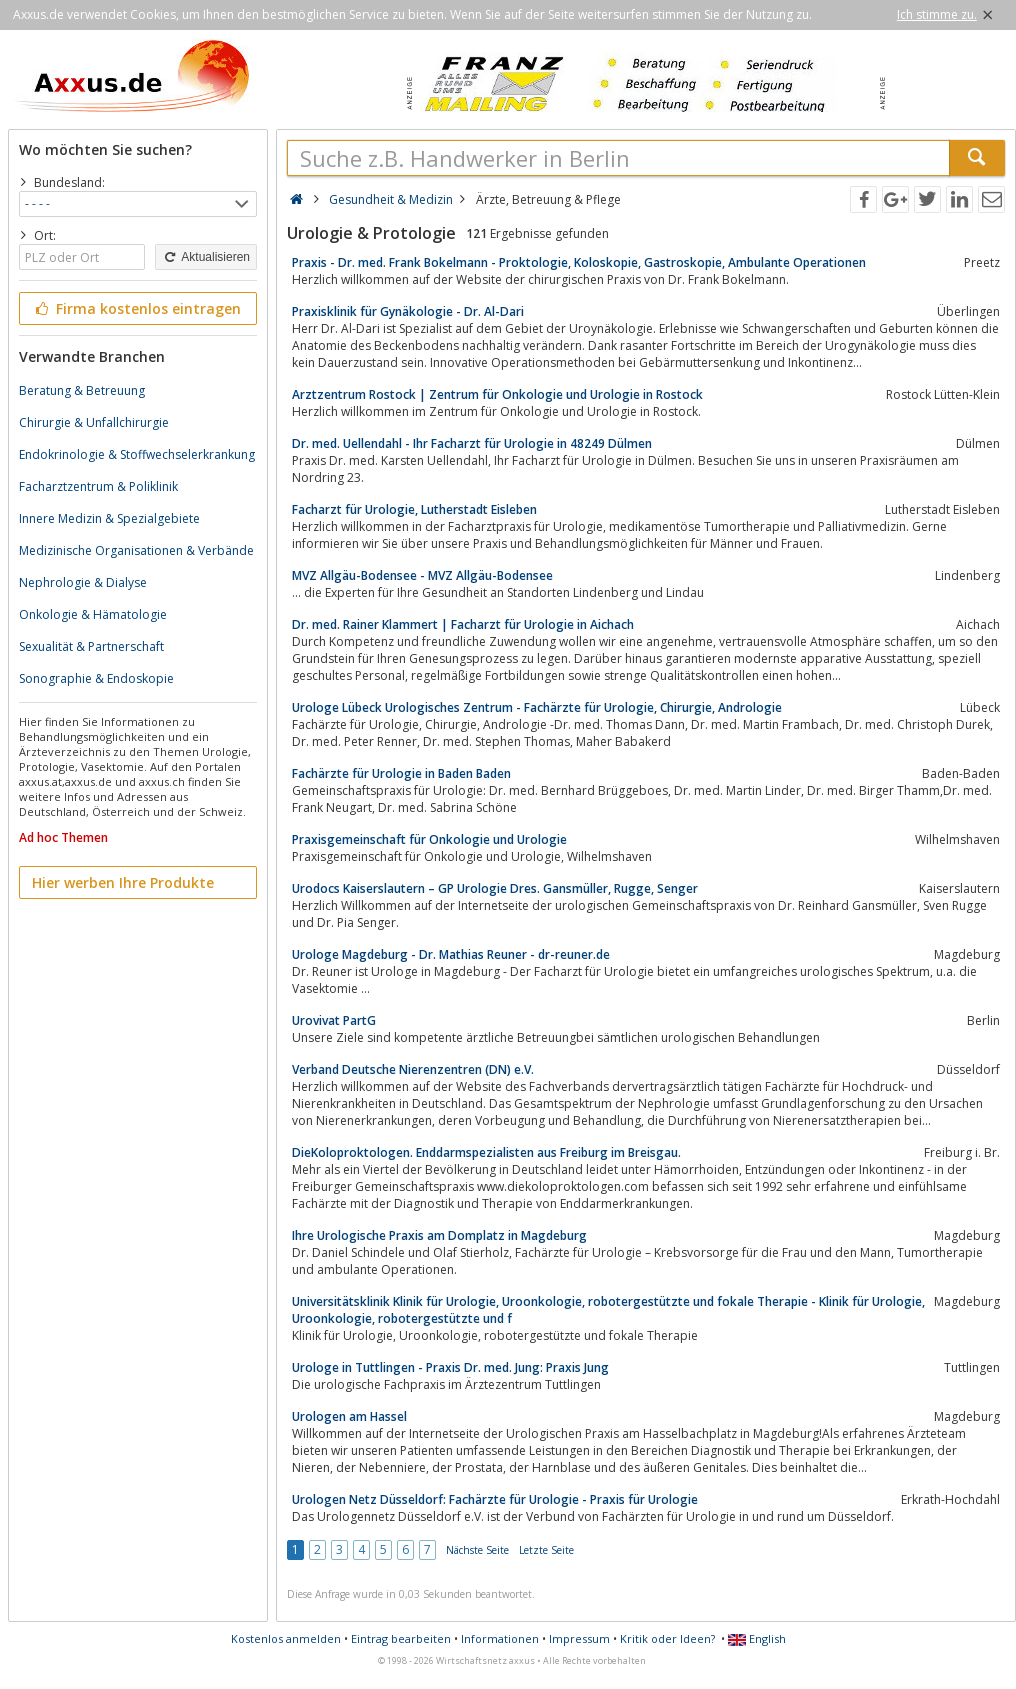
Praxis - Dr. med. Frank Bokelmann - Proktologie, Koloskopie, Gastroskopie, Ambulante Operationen (579, 262)
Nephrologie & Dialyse (83, 582)
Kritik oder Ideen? (667, 1638)
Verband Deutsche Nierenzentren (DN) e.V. (413, 1069)
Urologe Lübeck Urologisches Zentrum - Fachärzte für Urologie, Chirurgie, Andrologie (537, 707)
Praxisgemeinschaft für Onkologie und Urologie (429, 839)
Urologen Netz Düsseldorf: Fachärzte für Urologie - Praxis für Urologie (495, 1499)
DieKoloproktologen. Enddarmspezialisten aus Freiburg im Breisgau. (486, 1152)
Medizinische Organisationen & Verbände (136, 550)
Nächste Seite (477, 1550)
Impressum (579, 1638)
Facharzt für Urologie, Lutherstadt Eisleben (414, 509)
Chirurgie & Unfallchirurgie (94, 422)
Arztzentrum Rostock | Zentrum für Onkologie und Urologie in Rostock (497, 394)
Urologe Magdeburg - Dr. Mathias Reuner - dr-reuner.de (451, 954)
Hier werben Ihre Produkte (123, 882)
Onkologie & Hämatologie (93, 614)
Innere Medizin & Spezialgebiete (109, 518)
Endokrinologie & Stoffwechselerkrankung (137, 454)
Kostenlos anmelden (286, 1638)
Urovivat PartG (334, 1020)
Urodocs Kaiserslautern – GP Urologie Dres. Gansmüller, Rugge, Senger (495, 888)
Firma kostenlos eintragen (136, 308)
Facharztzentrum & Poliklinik (98, 486)
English (757, 1638)
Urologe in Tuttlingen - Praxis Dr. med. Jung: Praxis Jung (450, 1367)
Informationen (500, 1638)
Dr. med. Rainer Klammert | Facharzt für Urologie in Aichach (463, 624)
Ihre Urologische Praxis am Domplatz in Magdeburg (439, 1235)
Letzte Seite (546, 1550)
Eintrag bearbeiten (401, 1638)
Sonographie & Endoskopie (96, 678)
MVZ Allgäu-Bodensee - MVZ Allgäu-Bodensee (422, 575)
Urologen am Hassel (349, 1416)
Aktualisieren (206, 257)
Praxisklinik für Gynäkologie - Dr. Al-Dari (408, 311)
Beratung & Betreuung (82, 390)
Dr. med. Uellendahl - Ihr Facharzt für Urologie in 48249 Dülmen (472, 443)
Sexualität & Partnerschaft (91, 646)
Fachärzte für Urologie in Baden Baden (401, 773)
